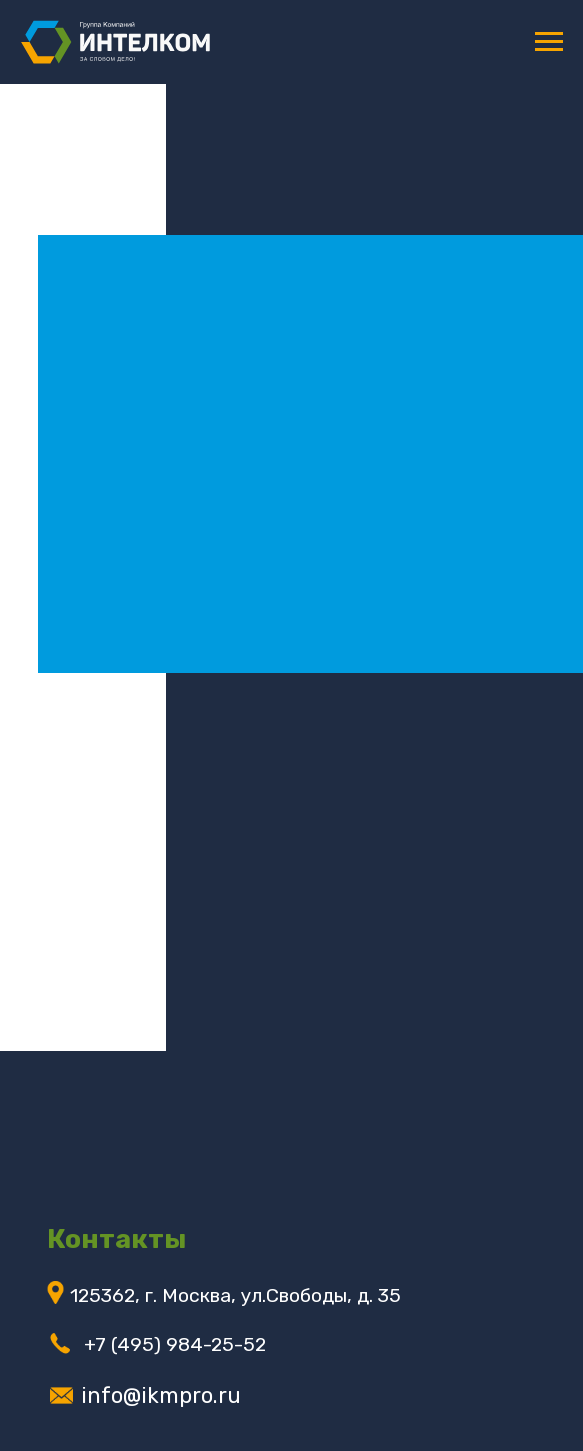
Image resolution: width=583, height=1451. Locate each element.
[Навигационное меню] (549, 42)
